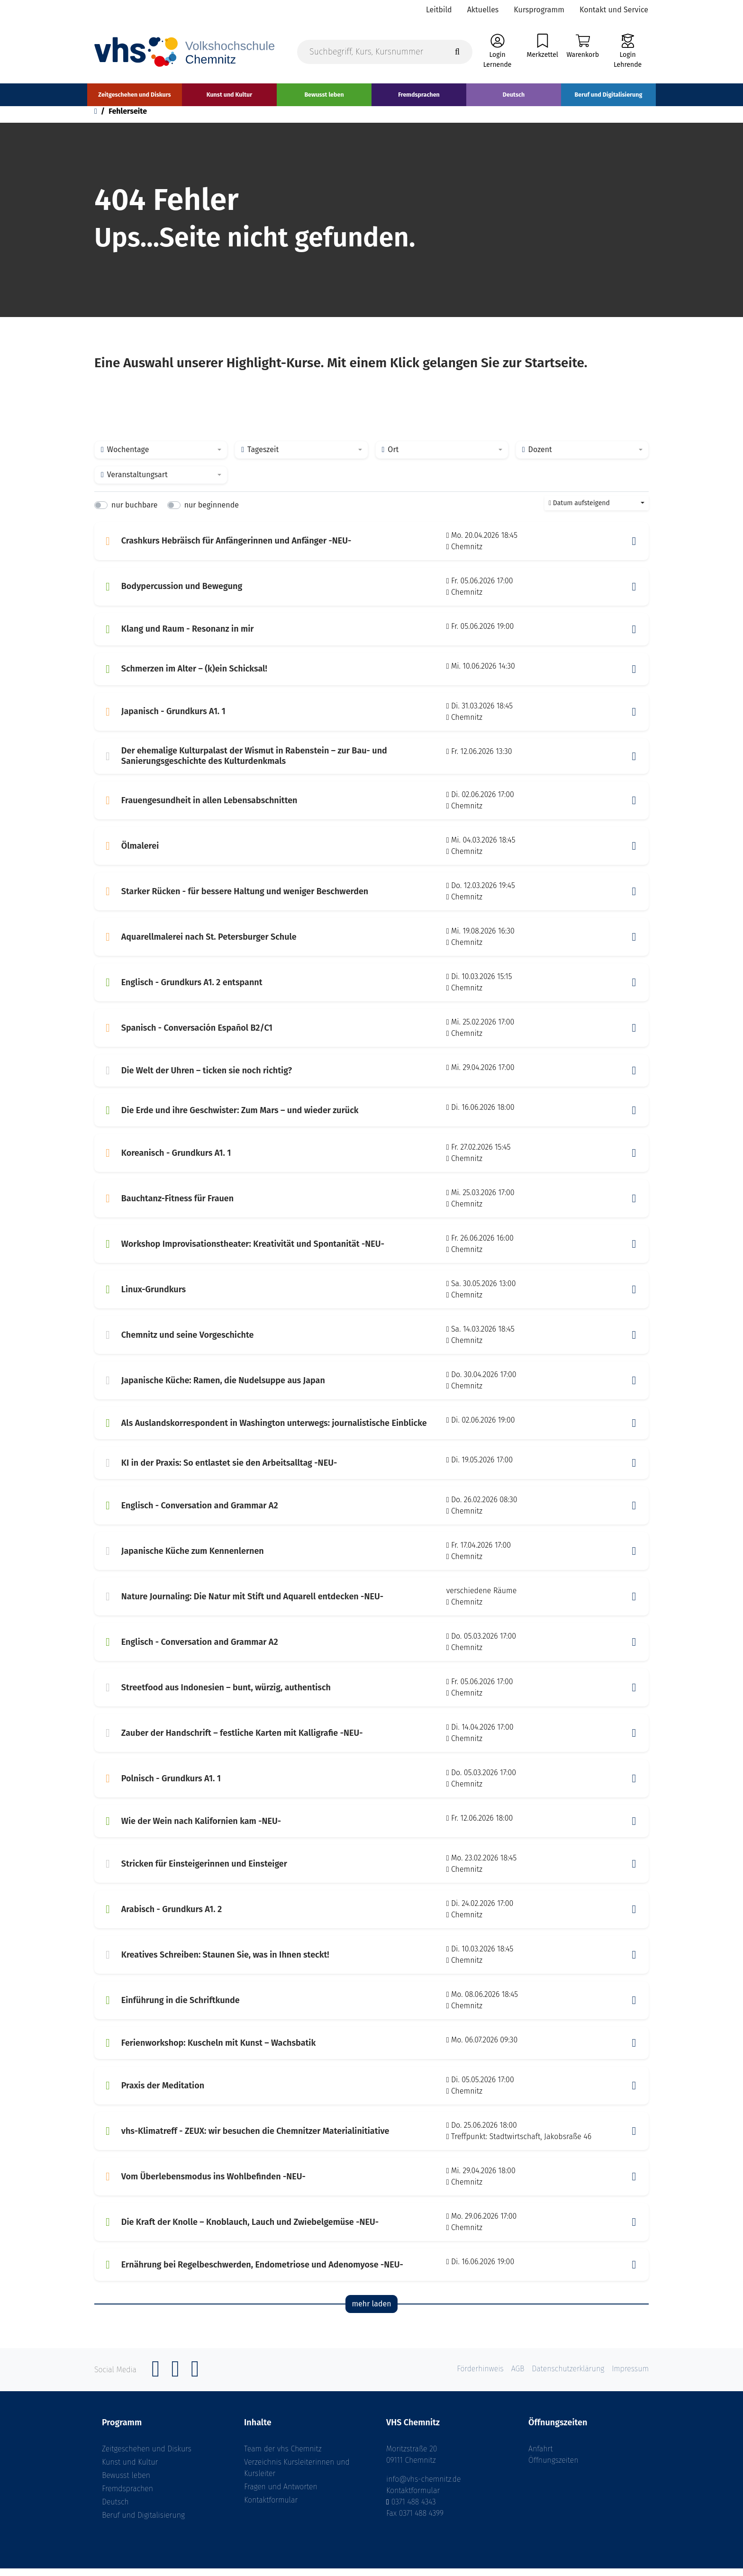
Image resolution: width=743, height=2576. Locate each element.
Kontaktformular (271, 2507)
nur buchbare (134, 512)
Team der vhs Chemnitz (282, 2456)
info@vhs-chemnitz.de (423, 2486)
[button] (634, 549)
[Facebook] (156, 2381)
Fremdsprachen (127, 2496)
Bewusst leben (126, 2482)
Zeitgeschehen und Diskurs (146, 2456)
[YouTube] (195, 2381)
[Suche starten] (457, 53)
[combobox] (160, 458)
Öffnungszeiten (553, 2467)
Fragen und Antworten (280, 2494)
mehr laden (371, 2311)
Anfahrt (540, 2456)
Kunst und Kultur (130, 2469)
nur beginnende (211, 512)
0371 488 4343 (413, 2509)
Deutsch (115, 2509)
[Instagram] (175, 2381)
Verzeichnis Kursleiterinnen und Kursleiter (297, 2475)
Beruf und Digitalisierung (143, 2522)
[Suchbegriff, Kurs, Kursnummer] (384, 53)
